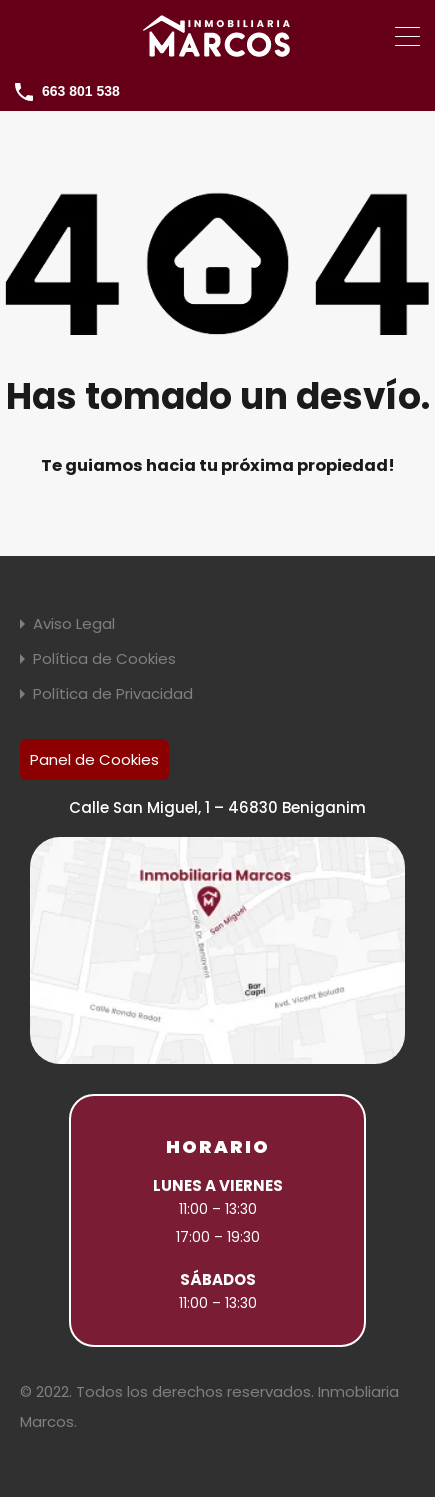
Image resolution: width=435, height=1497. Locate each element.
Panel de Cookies (94, 759)
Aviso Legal (74, 623)
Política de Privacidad (113, 693)
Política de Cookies (104, 658)
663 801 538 (81, 91)
